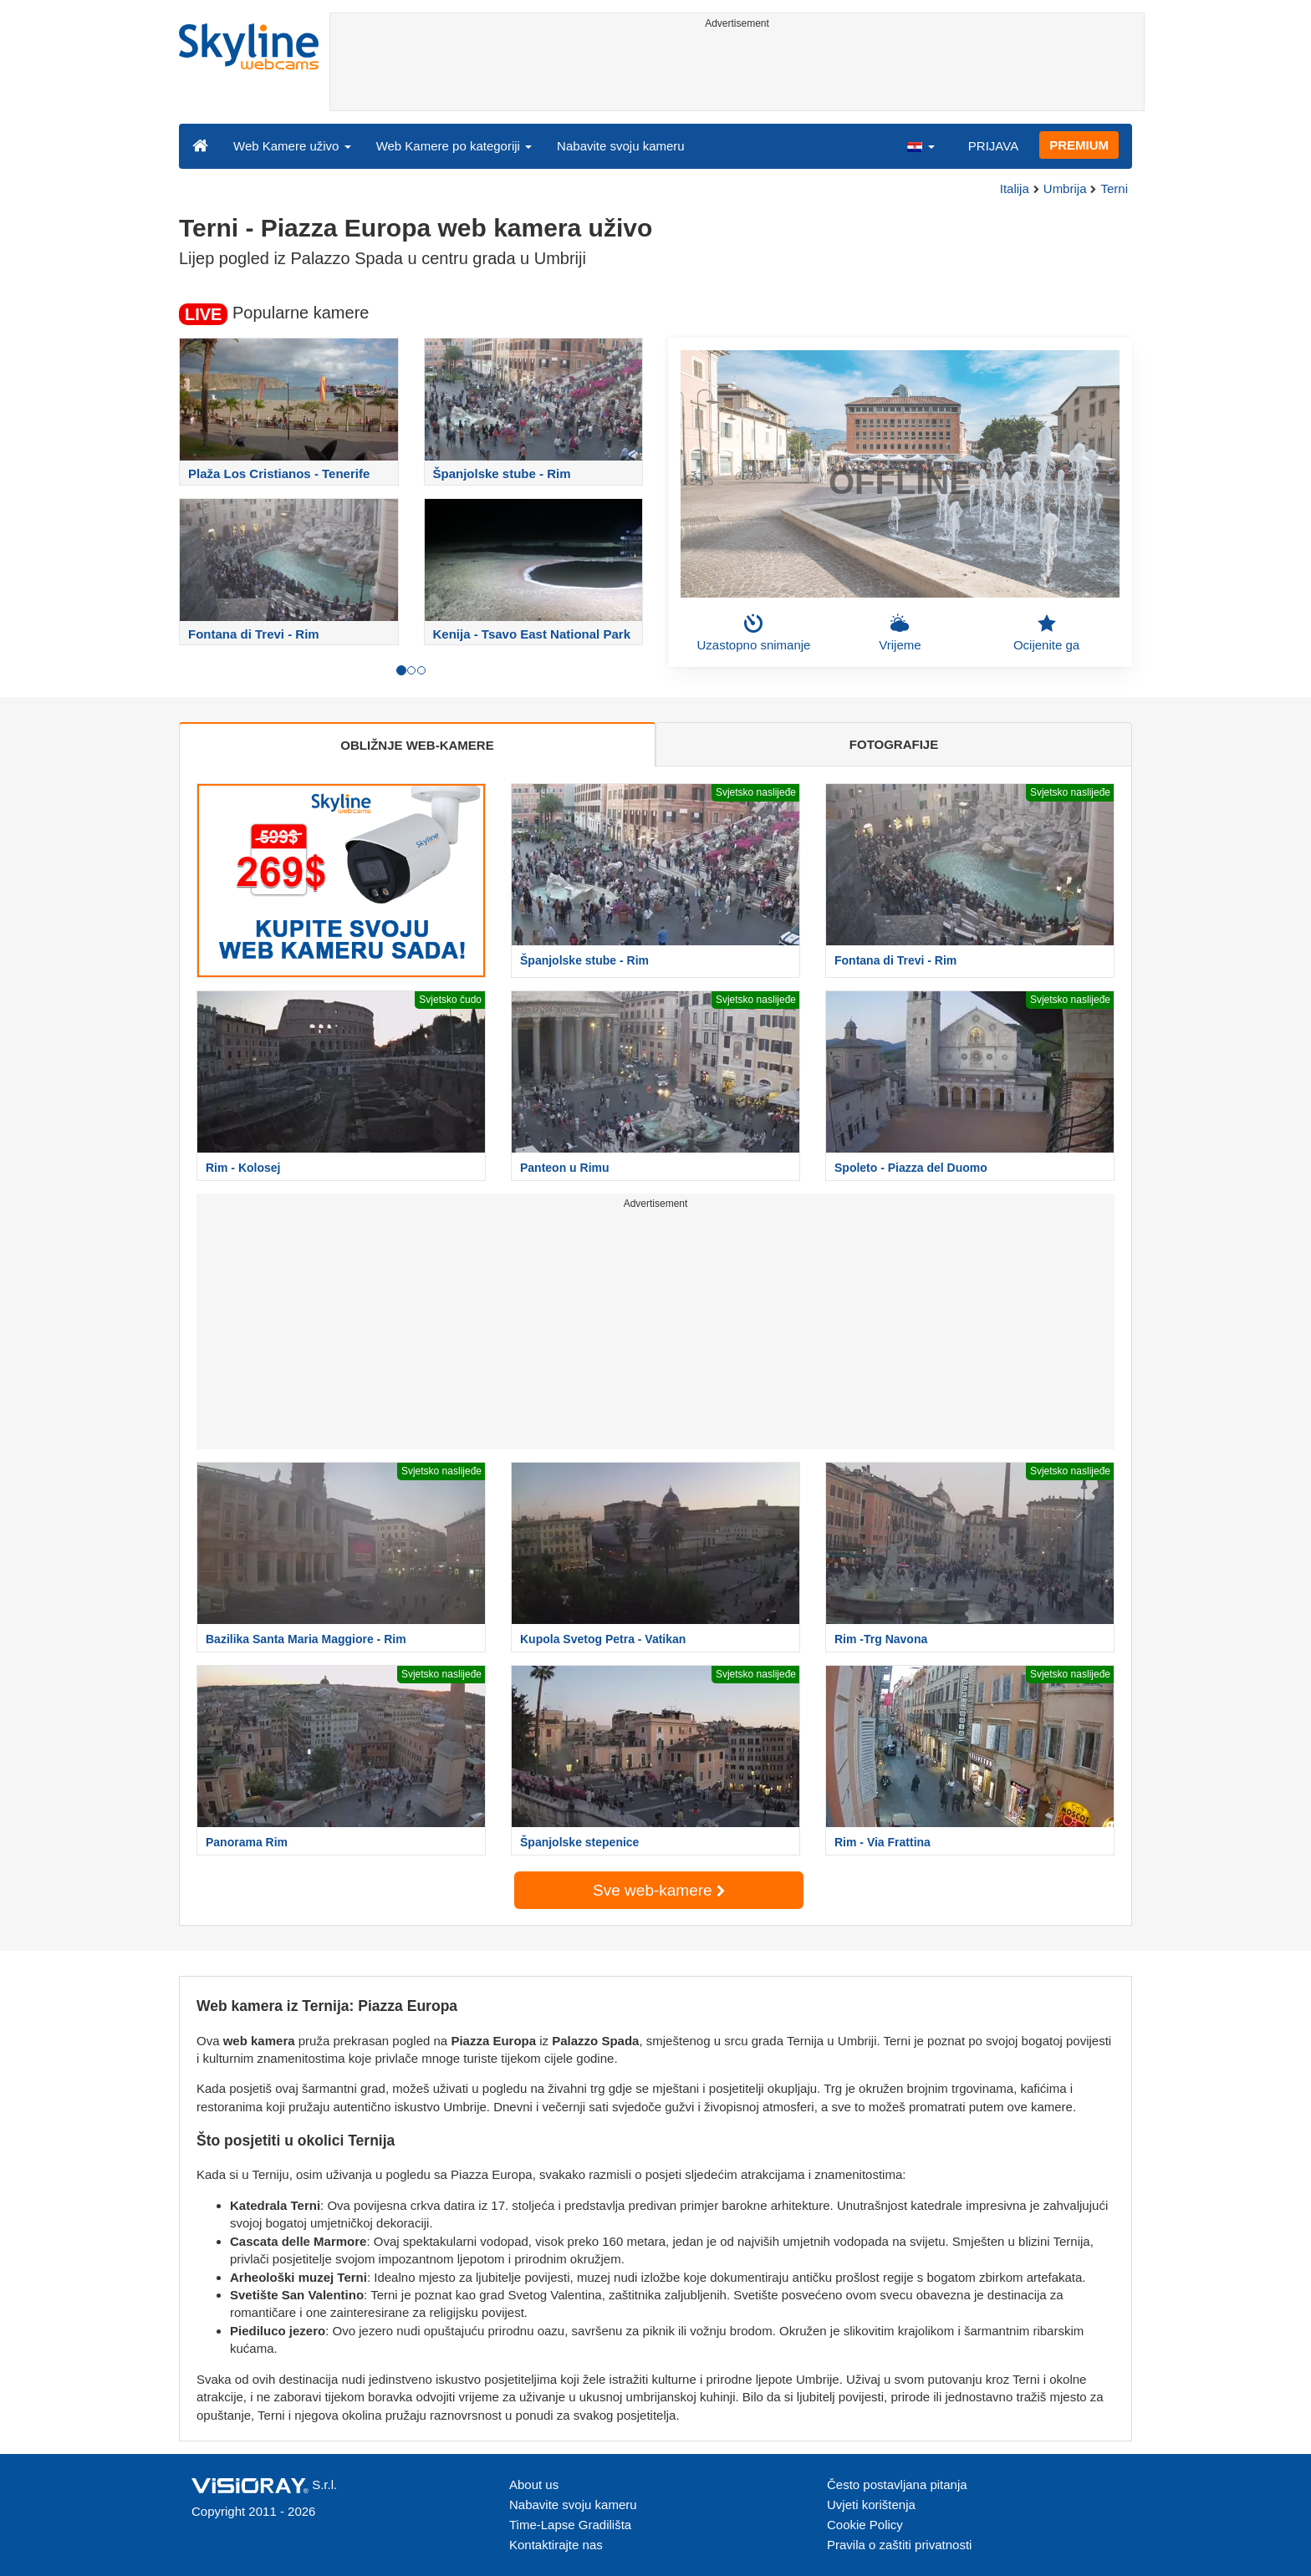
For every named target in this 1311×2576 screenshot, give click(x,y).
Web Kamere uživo (292, 146)
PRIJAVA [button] (993, 146)
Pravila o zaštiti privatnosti (899, 2545)
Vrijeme (900, 632)
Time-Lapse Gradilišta (570, 2524)
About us (534, 2484)
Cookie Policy (865, 2524)
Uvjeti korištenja (871, 2504)
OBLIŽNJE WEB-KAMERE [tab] (416, 745)
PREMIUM (1079, 145)
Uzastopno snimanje (754, 632)
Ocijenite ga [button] (1046, 632)
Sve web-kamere (659, 1890)
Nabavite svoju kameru (621, 146)
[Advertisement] (737, 72)
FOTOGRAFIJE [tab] (893, 744)
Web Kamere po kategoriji (454, 146)
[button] (920, 145)
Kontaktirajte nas (556, 2545)
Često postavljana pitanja (897, 2484)
